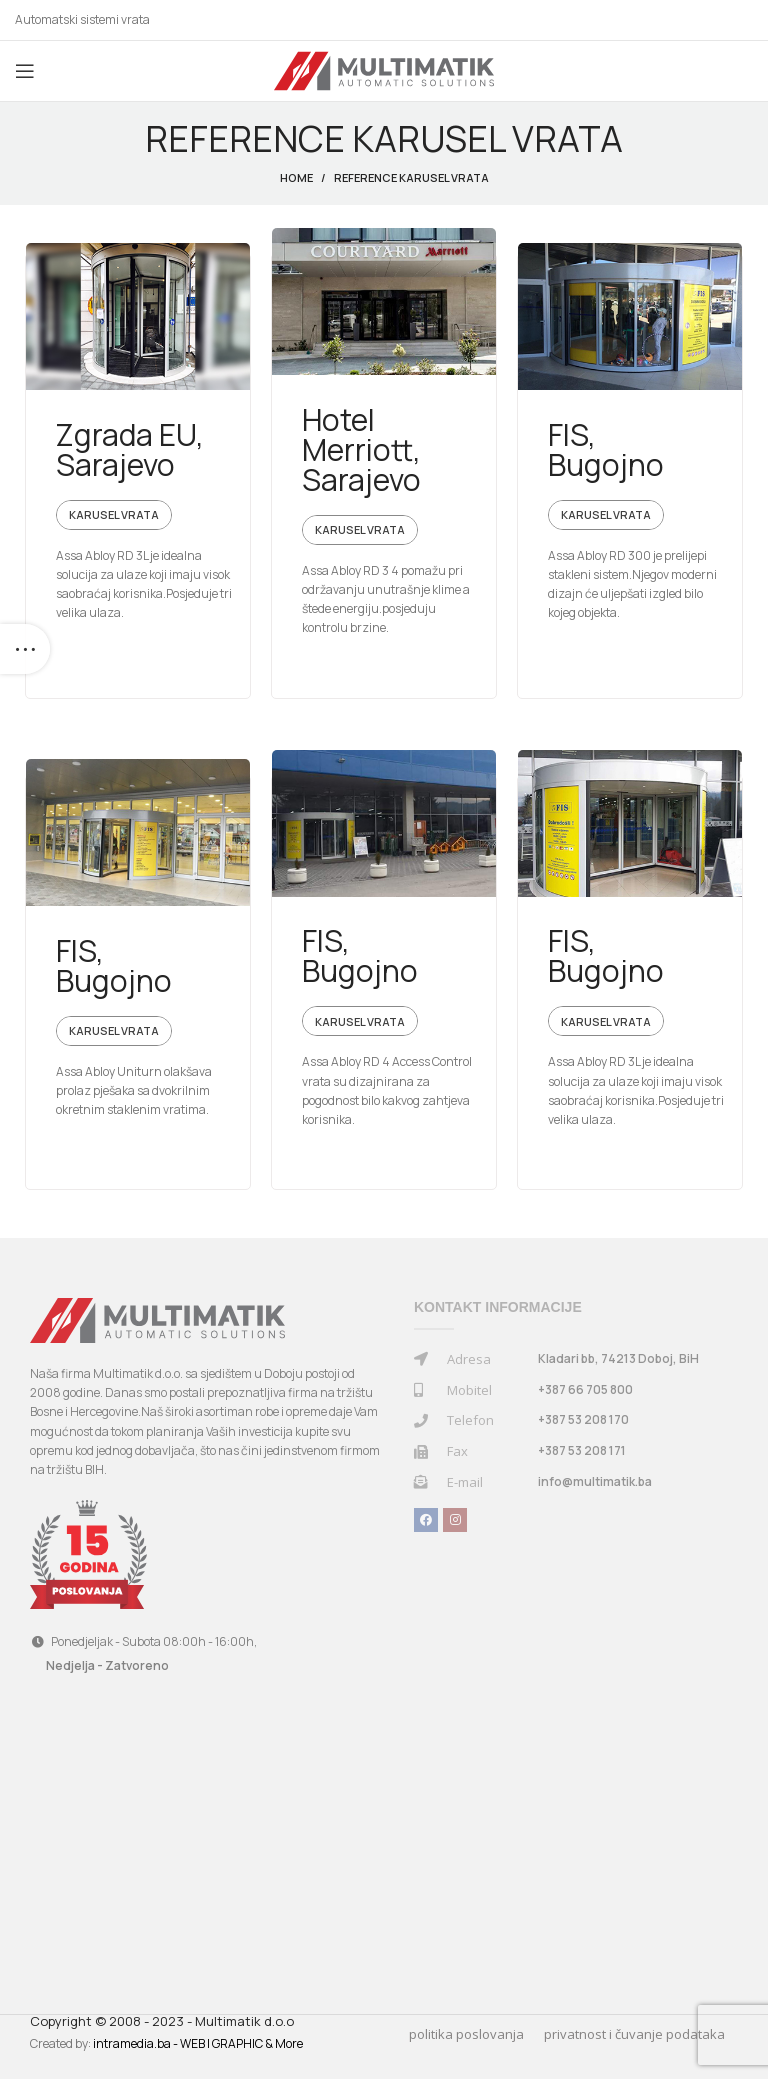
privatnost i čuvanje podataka (634, 2034)
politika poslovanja (466, 2034)
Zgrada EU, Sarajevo (130, 449)
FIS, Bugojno (606, 449)
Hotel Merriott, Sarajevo (361, 449)
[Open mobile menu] (25, 71)
